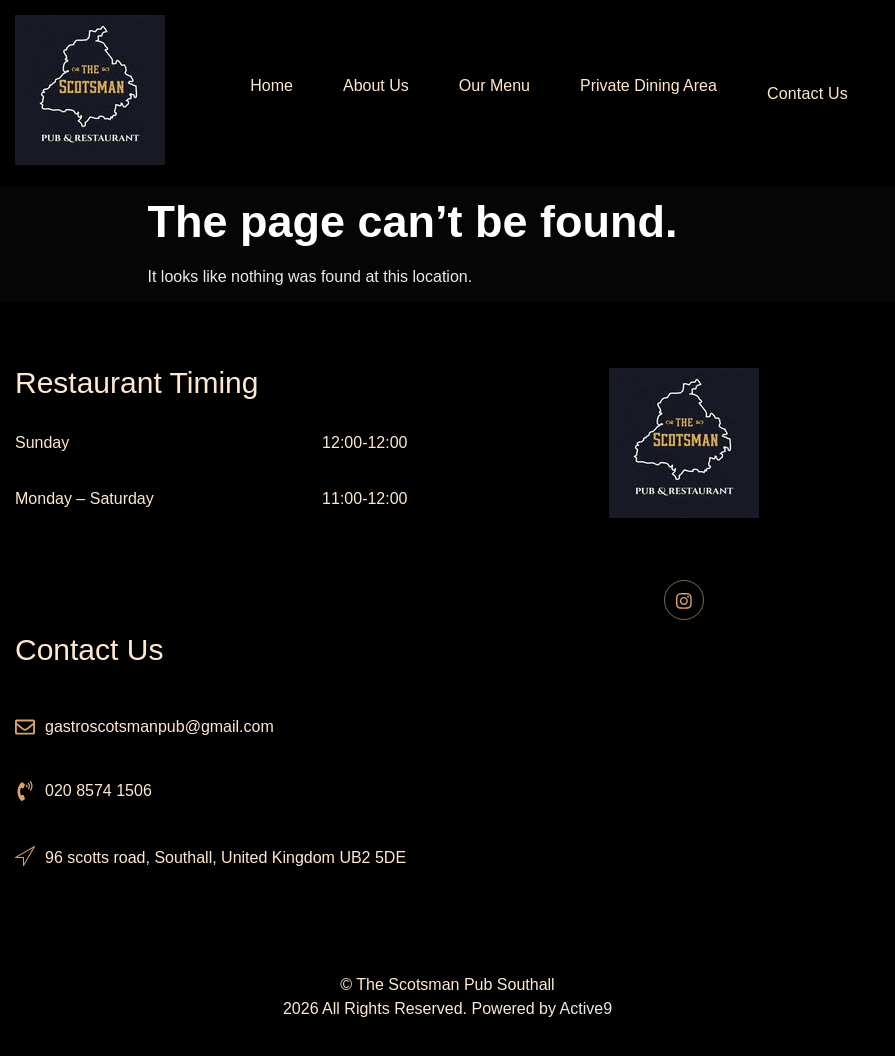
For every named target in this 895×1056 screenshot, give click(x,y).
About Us (369, 93)
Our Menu (487, 93)
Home (264, 93)
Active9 (586, 1008)
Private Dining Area (641, 93)
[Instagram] (684, 600)
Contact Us (807, 93)
